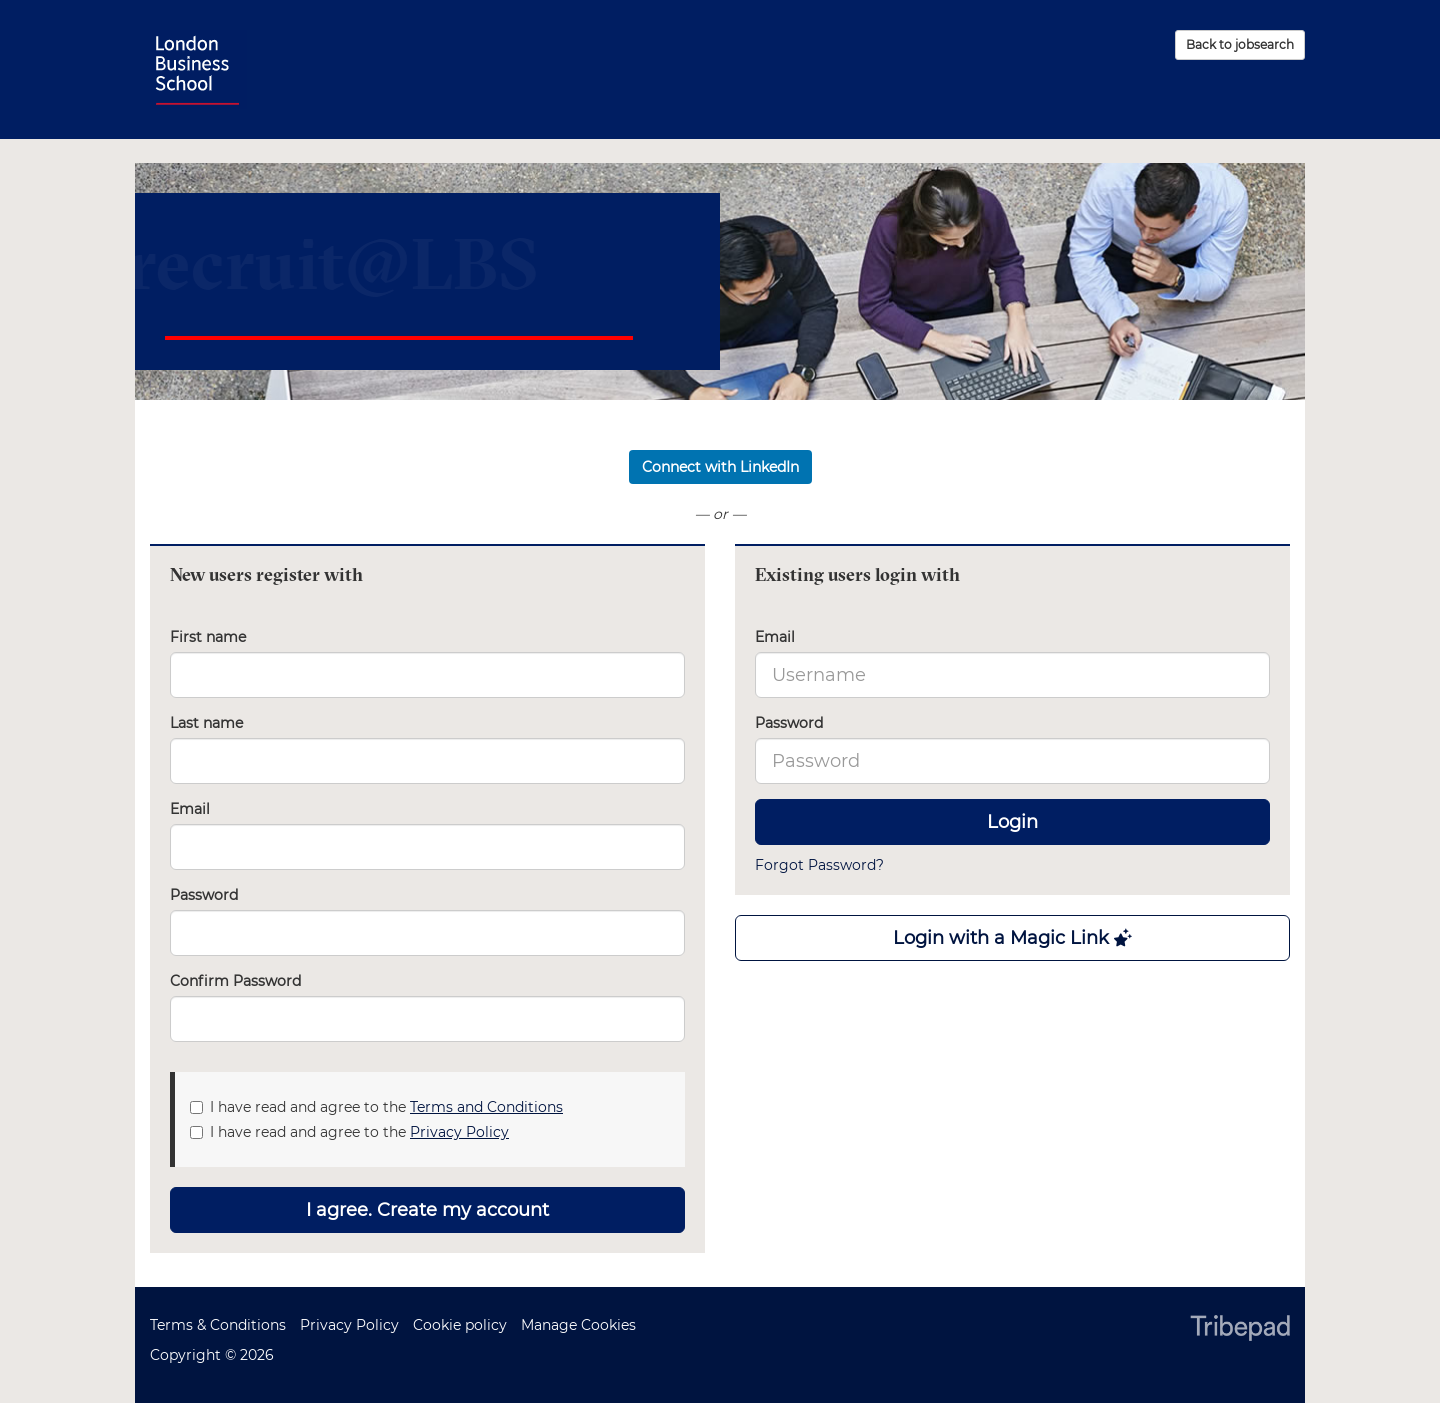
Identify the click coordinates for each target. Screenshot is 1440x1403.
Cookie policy (460, 1325)
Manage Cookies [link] (578, 1325)
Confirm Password (235, 981)
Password (789, 723)
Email (775, 637)
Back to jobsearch (1240, 44)
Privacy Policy (459, 1132)
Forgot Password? (819, 865)
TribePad (1240, 1330)
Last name (206, 723)
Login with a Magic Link (1012, 938)
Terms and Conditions (486, 1107)
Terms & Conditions (218, 1325)
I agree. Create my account (427, 1210)
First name (208, 637)
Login (1012, 822)
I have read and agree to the (376, 1107)
